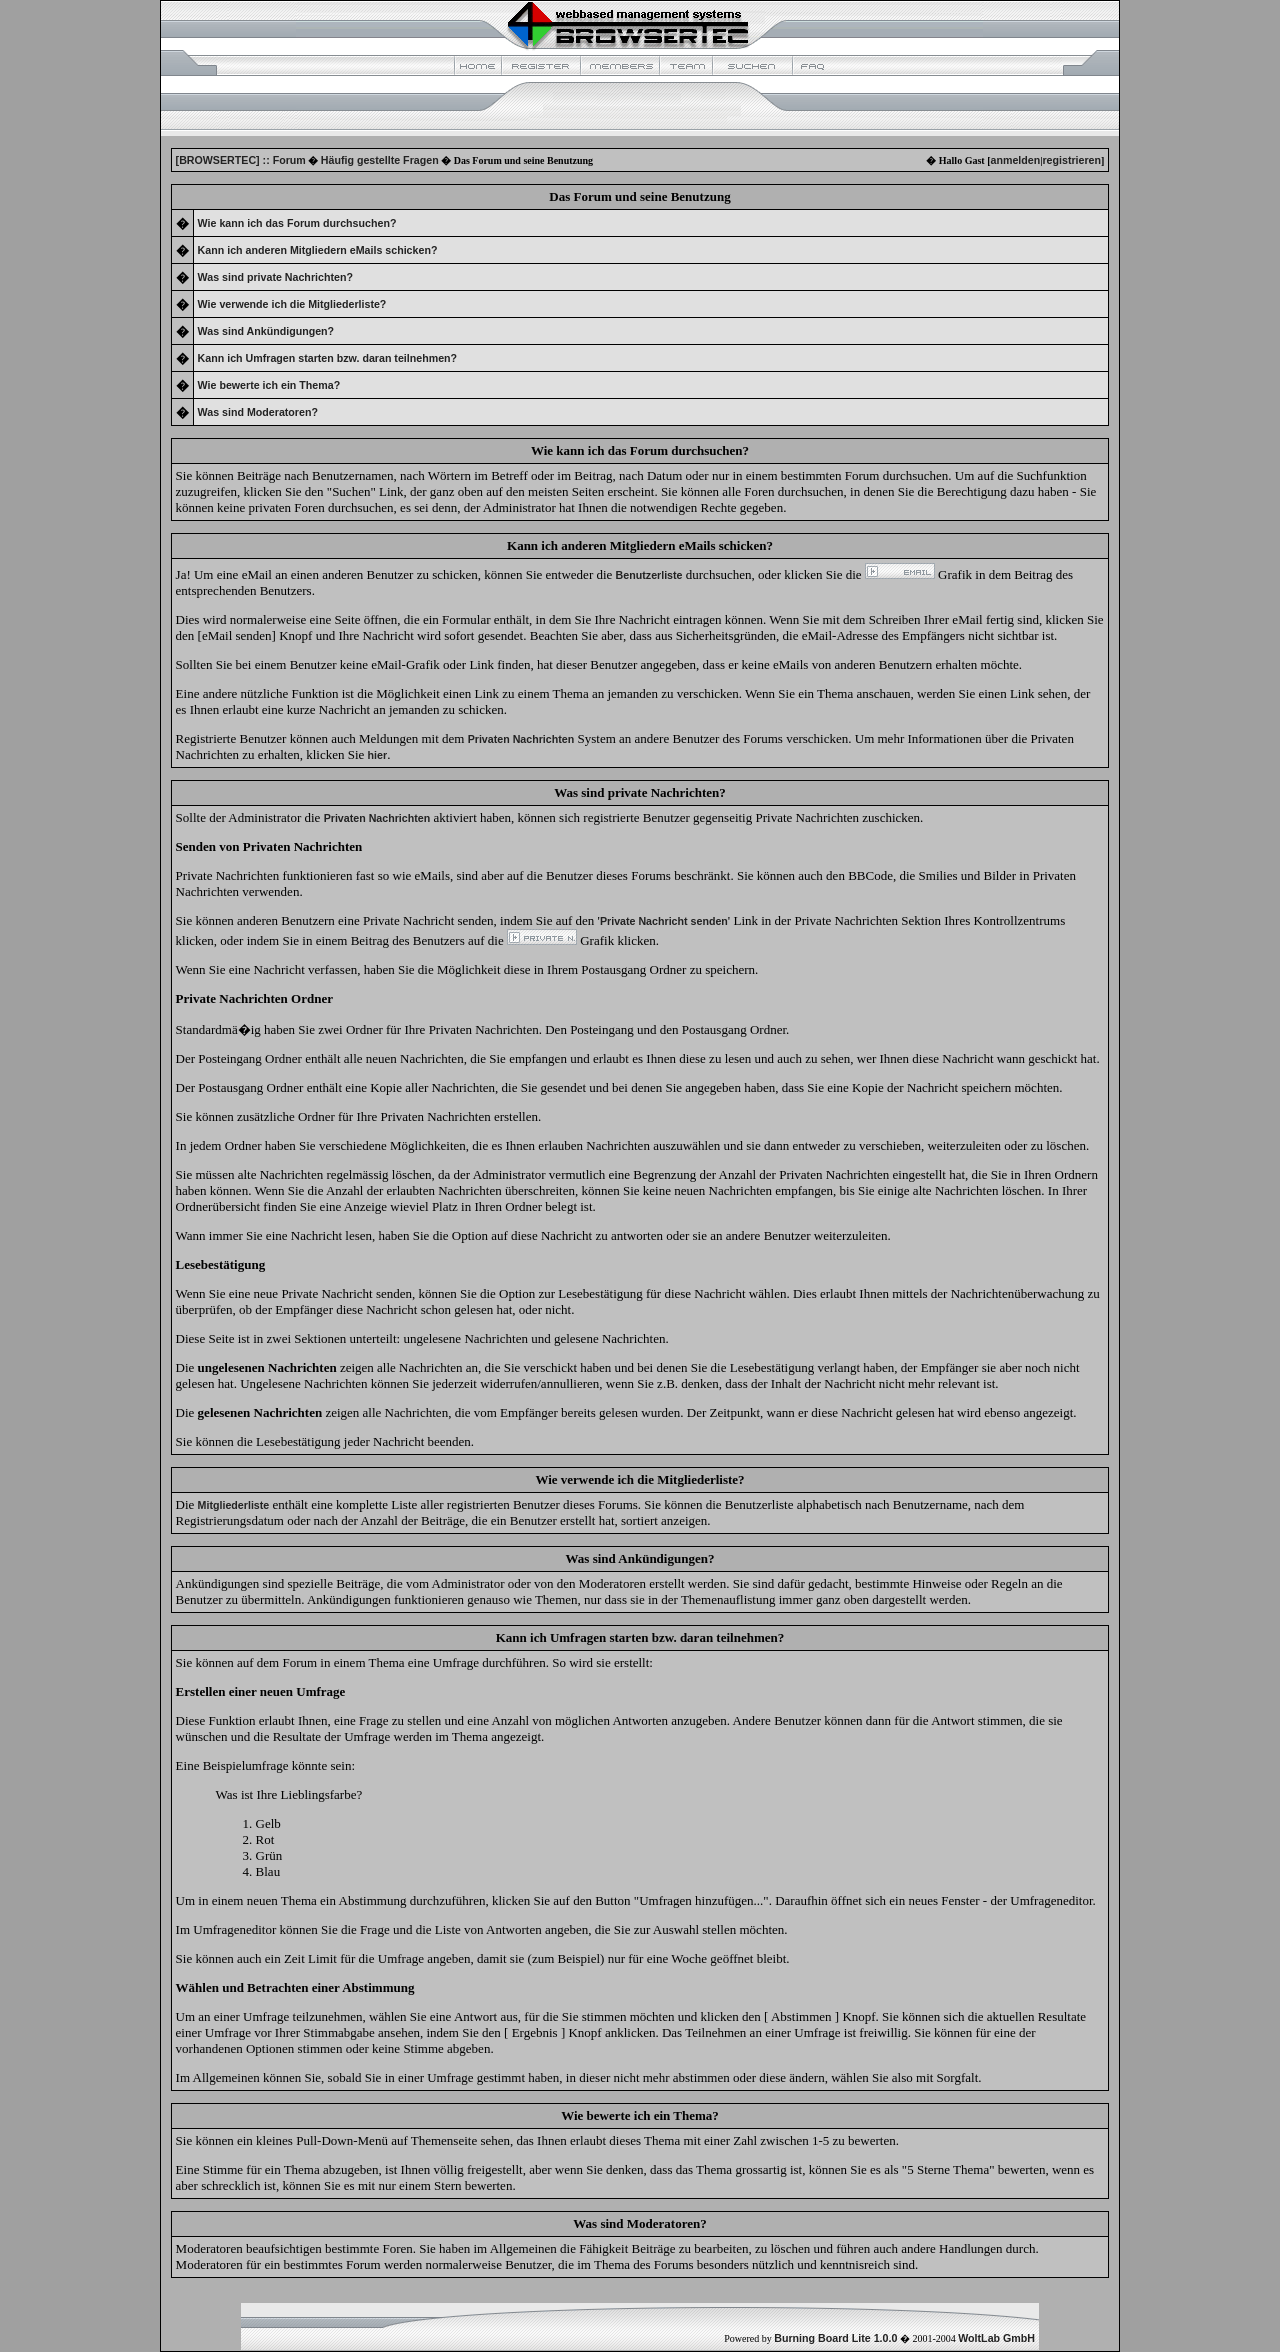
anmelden (1015, 160)
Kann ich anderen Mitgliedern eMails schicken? (318, 250)
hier (378, 755)
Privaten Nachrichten (521, 739)
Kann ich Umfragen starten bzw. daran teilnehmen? (328, 358)
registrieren (1071, 160)
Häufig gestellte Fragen (380, 160)
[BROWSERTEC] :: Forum (241, 160)
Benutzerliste (649, 575)
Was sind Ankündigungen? (266, 331)
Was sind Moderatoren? (258, 412)
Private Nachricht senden (664, 921)
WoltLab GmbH (996, 2338)
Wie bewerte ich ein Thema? (269, 385)
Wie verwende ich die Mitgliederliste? (292, 304)
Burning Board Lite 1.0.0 (835, 2338)
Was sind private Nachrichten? (275, 277)
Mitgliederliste (234, 1505)
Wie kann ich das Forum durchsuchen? (297, 223)
